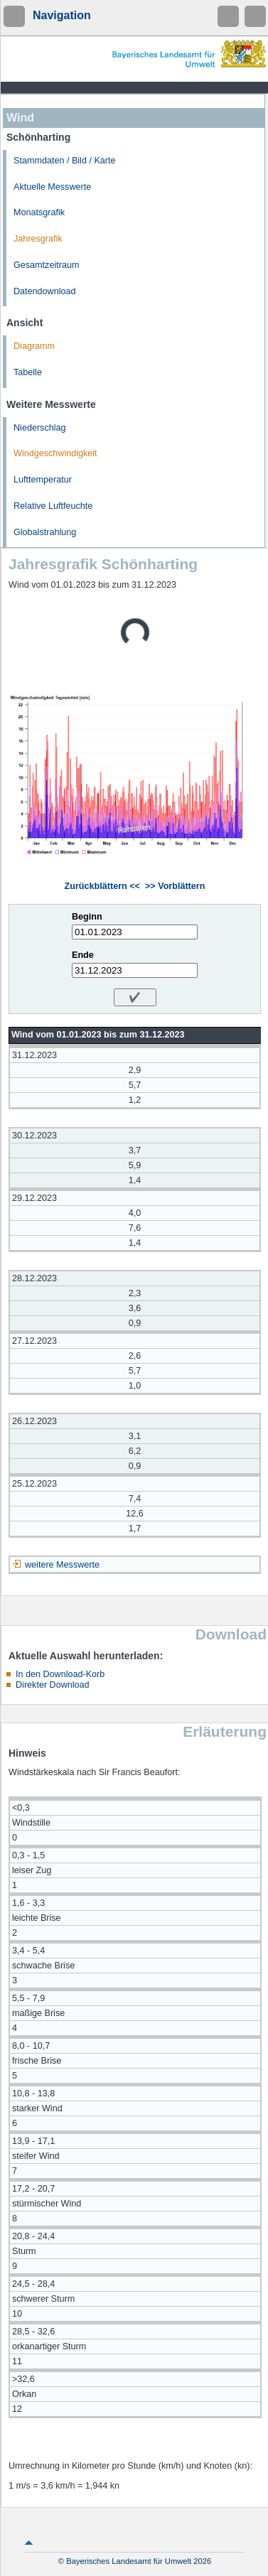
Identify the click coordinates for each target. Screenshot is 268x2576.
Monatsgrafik (39, 212)
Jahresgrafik (38, 239)
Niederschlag (40, 428)
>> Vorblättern (175, 886)
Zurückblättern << (102, 886)
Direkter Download (53, 1685)
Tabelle (28, 372)
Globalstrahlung (45, 532)
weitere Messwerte (62, 1565)
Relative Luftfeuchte (53, 506)
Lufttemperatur (43, 480)
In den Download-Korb (60, 1674)
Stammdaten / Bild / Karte (65, 161)
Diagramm (34, 346)
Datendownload (45, 291)
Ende (83, 955)
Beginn (87, 917)
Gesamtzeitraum (46, 265)
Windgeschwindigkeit (55, 453)
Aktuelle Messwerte (52, 187)
